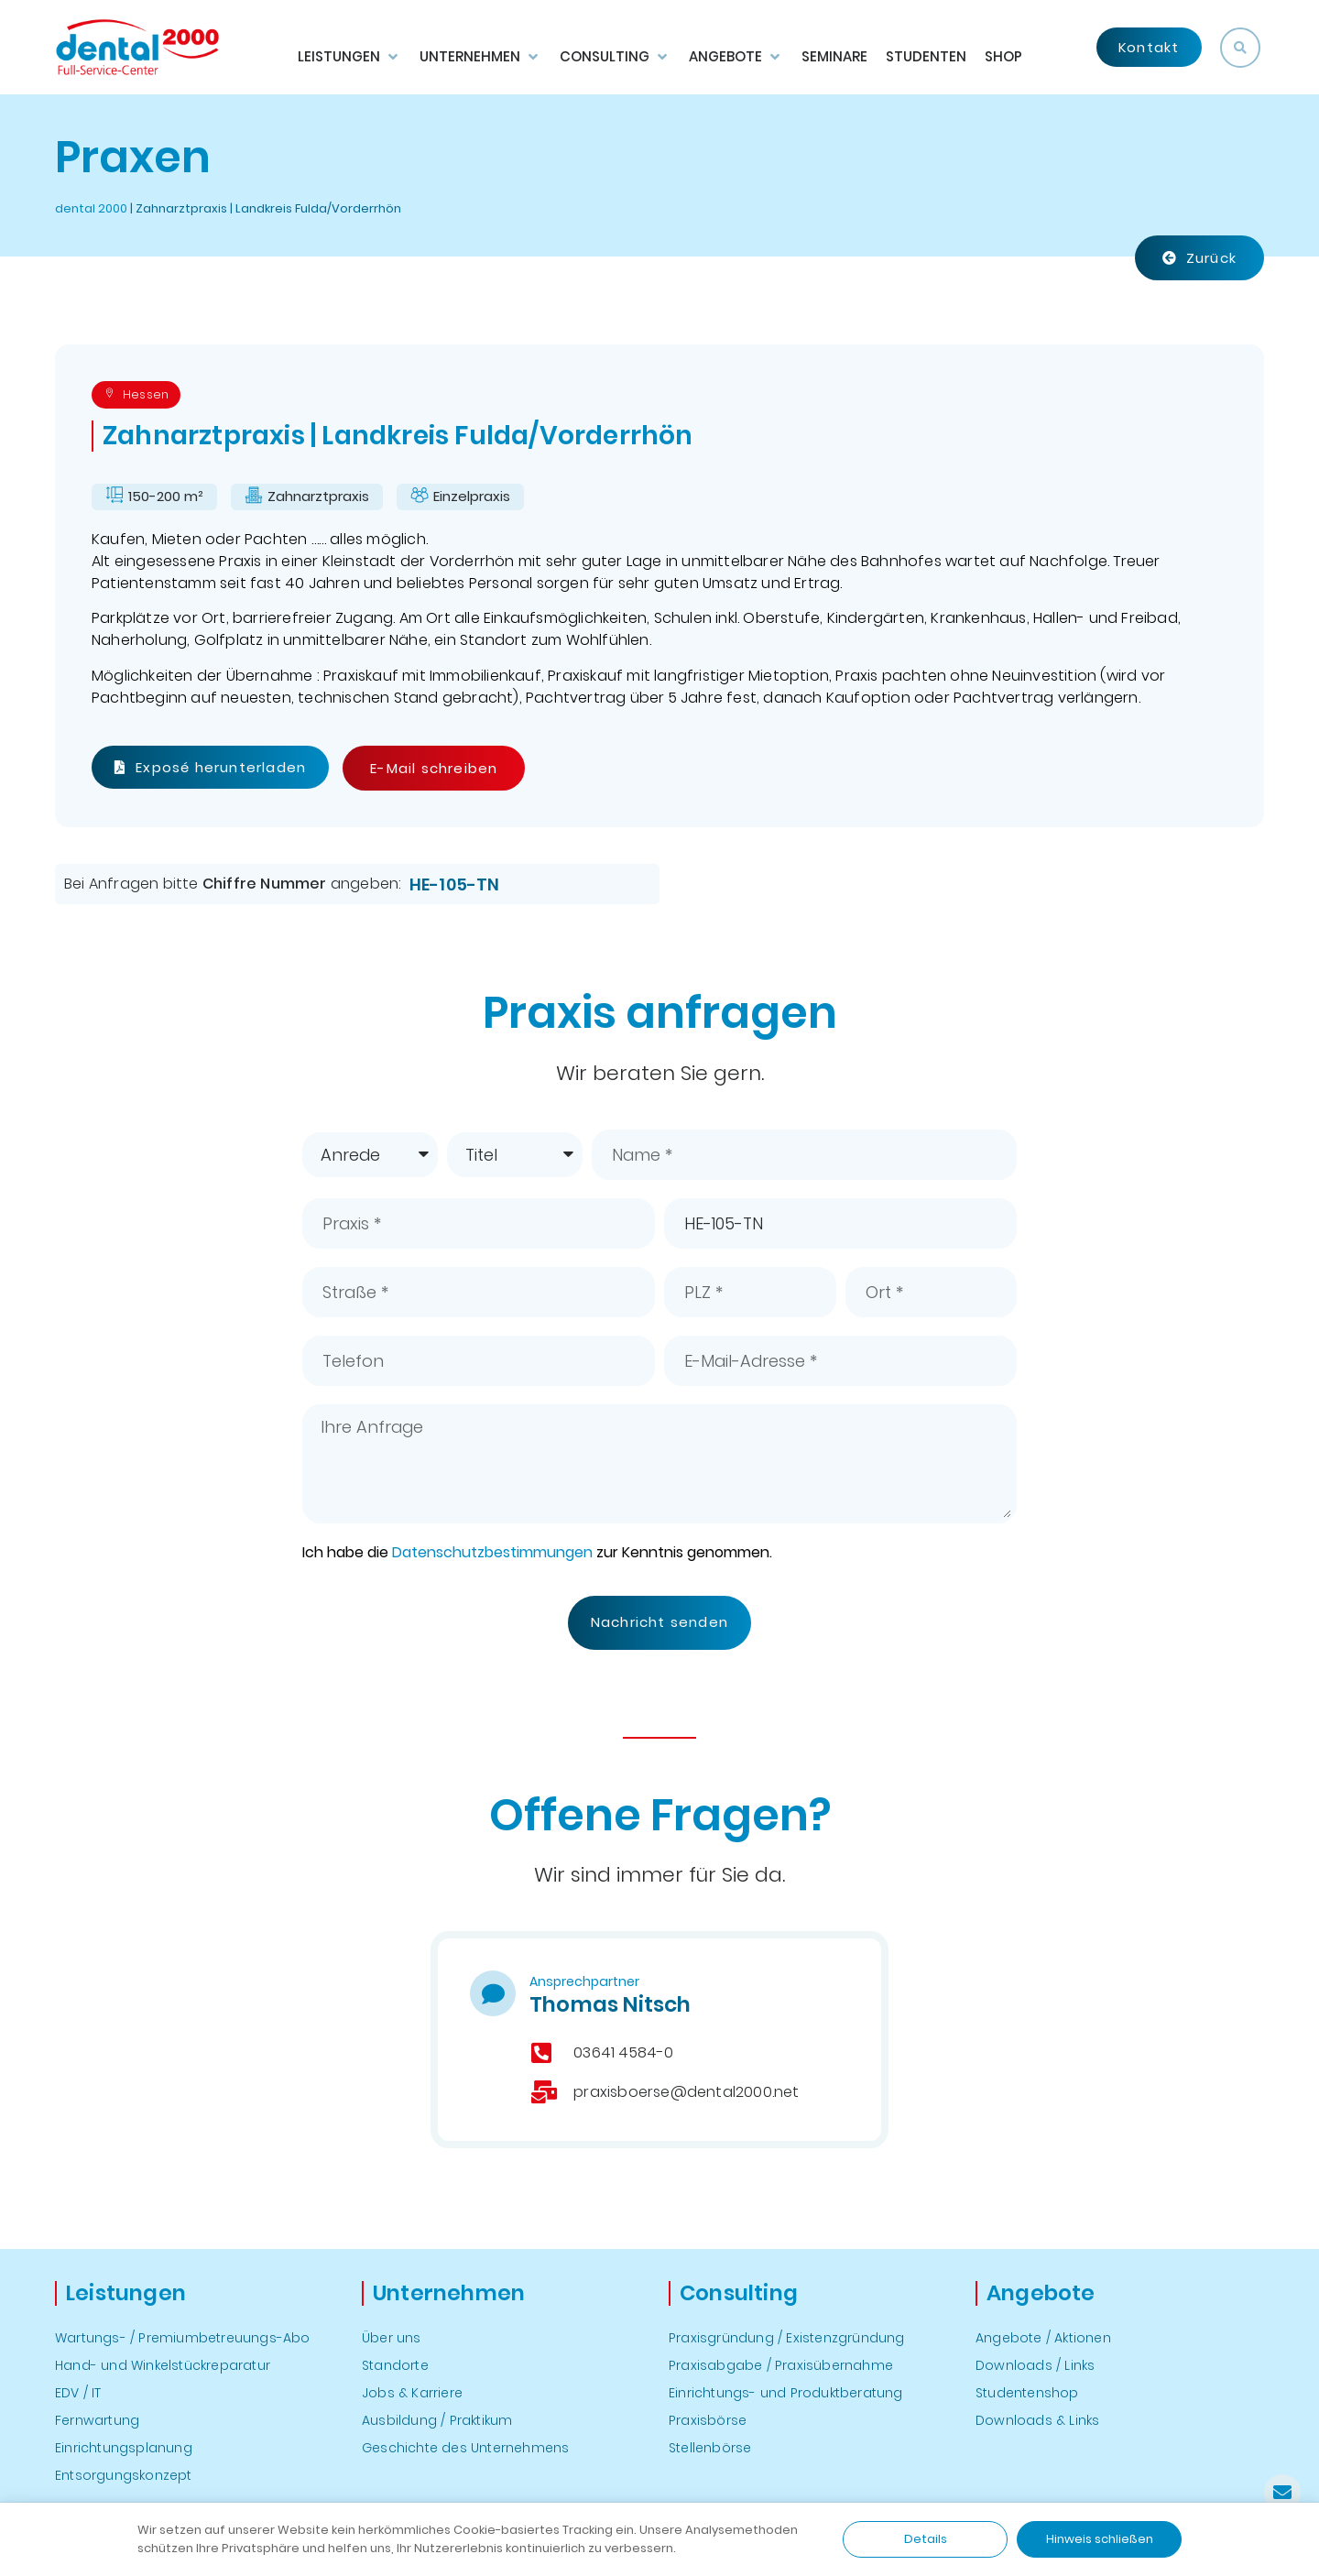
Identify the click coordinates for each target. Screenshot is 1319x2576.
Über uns (391, 2338)
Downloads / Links (1035, 2365)
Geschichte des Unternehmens (465, 2448)
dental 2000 (91, 208)
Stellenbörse (710, 2448)
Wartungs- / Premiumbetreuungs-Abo (183, 2338)
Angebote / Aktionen (1043, 2338)
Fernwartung (97, 2420)
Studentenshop (1027, 2393)
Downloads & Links (1037, 2420)
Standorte (395, 2365)
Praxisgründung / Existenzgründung (787, 2338)
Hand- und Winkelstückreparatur (162, 2365)
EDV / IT (78, 2393)
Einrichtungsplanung (123, 2448)
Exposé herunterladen (210, 767)
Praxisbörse (708, 2420)
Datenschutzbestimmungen (492, 1552)
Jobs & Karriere (412, 2393)
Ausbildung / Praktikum (437, 2420)
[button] (1240, 47)
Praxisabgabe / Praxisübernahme (781, 2365)
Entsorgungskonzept (123, 2475)
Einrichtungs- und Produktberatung (786, 2393)
